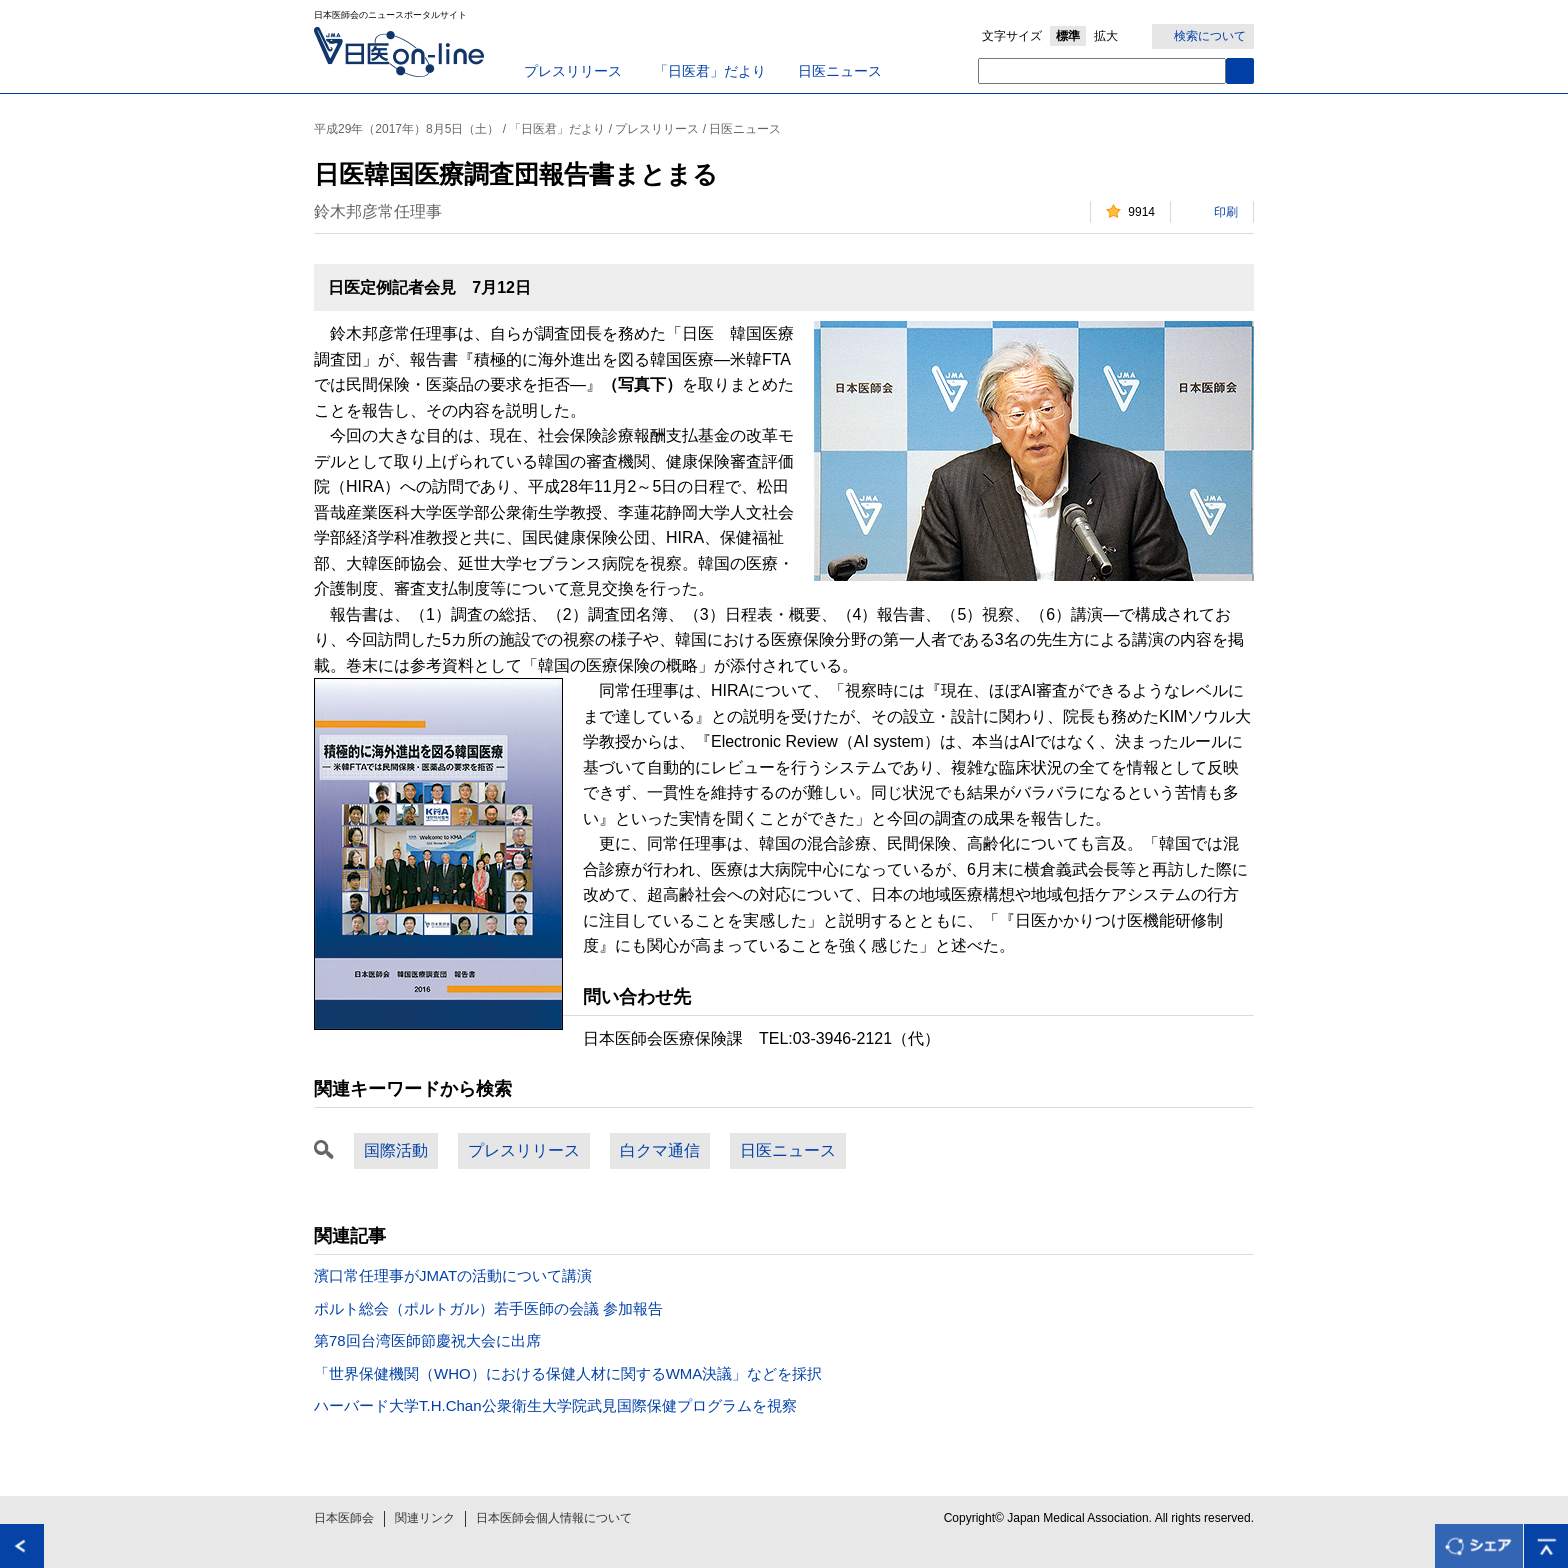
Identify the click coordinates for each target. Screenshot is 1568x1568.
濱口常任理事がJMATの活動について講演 (453, 1275)
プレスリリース (573, 71)
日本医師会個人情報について (554, 1518)
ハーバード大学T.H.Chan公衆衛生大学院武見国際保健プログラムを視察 (555, 1405)
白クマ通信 (660, 1150)
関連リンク (425, 1518)
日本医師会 (344, 1518)
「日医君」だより (710, 71)
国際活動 (396, 1150)
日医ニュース (840, 71)
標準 (1068, 36)
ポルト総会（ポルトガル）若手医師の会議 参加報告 (488, 1308)
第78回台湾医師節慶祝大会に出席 (427, 1340)
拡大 (1106, 36)
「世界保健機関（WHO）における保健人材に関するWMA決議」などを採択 (568, 1373)
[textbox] (1102, 71)
